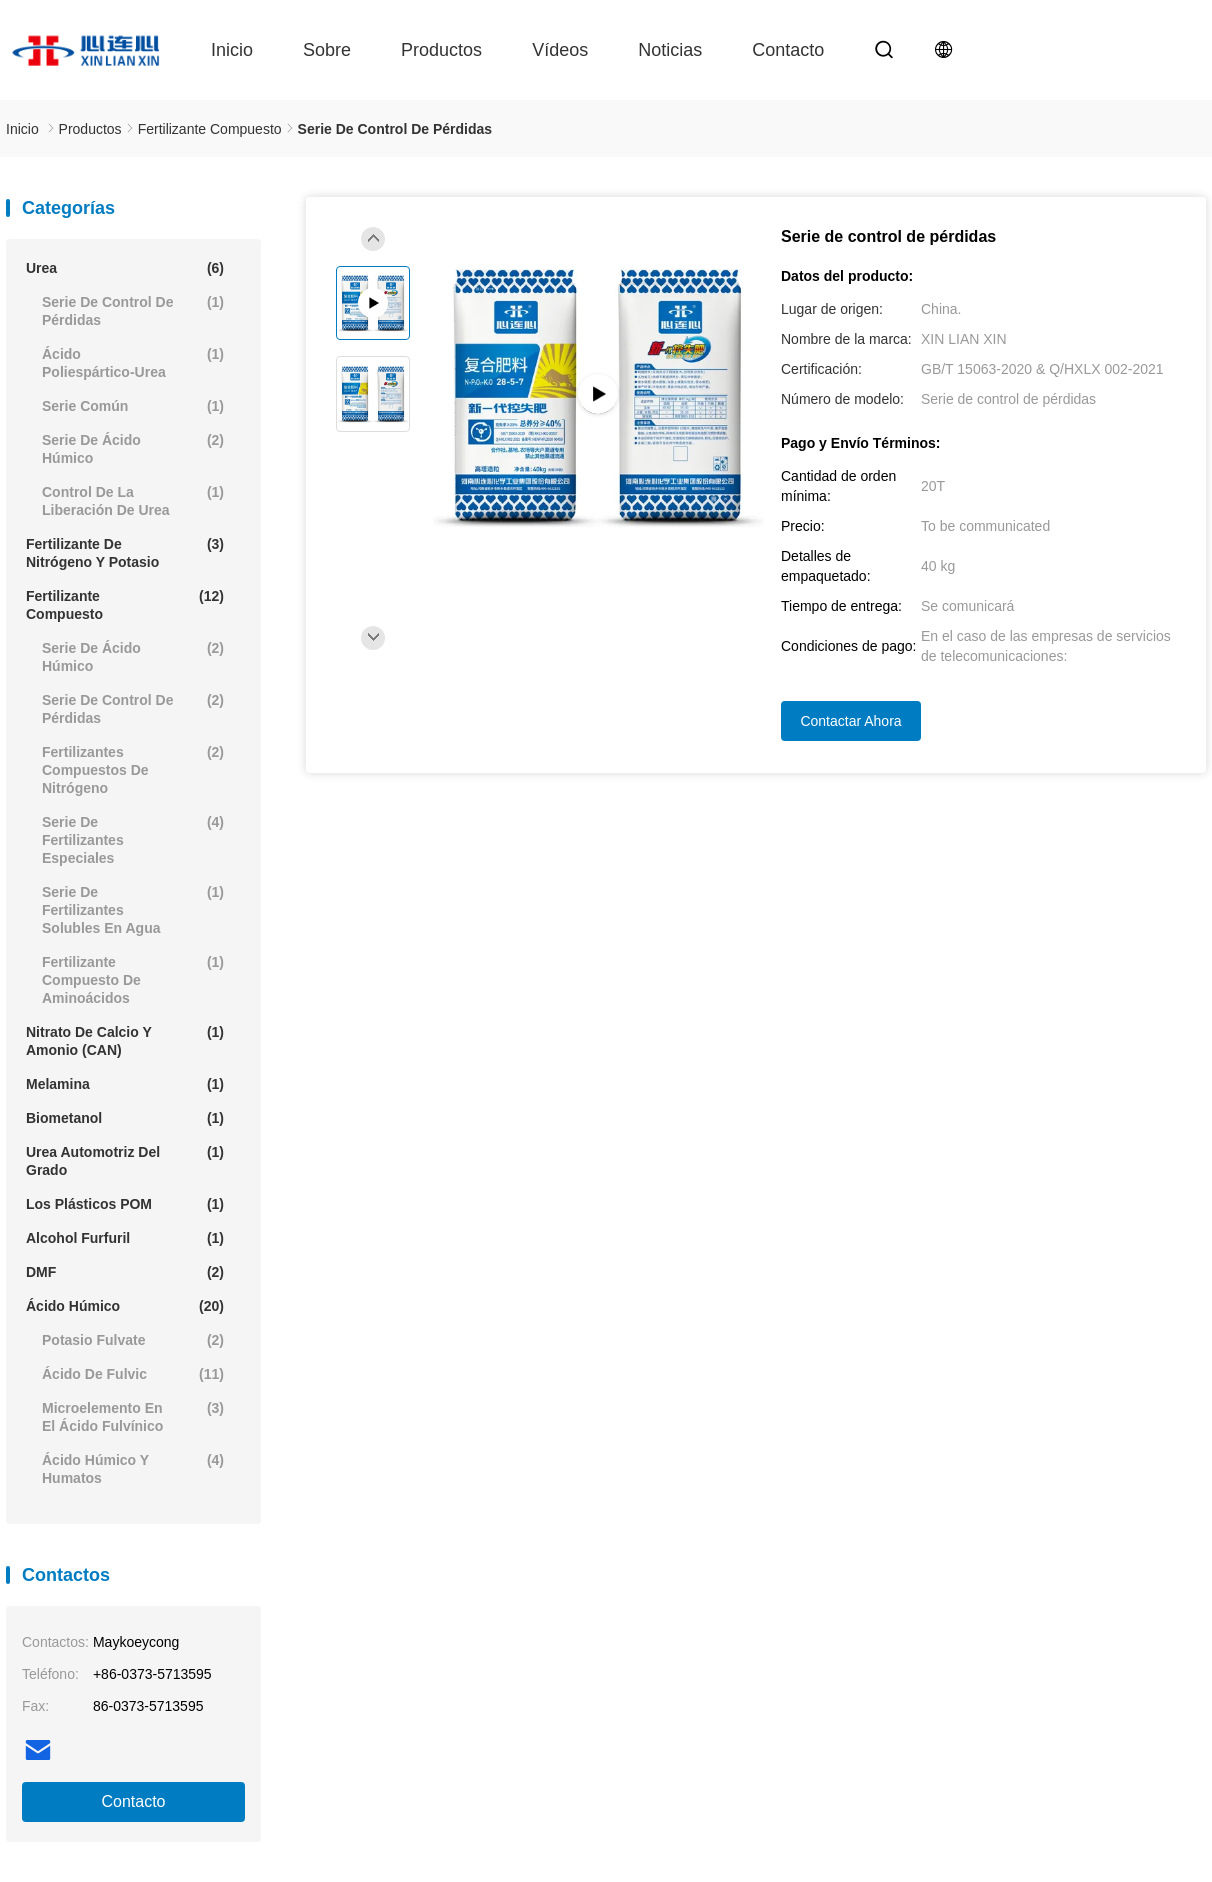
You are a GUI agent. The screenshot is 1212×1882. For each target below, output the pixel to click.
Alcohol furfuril (125, 1238)
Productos (441, 50)
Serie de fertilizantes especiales (133, 839)
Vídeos (560, 50)
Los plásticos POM (125, 1204)
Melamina (125, 1084)
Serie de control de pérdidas (133, 310)
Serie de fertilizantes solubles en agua (133, 909)
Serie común (133, 406)
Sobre (327, 50)
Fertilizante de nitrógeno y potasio (125, 552)
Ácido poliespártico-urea (133, 362)
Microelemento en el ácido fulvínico (133, 1416)
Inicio (232, 50)
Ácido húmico (125, 1306)
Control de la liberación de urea (133, 500)
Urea (125, 268)
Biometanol (125, 1118)
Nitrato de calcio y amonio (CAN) (125, 1040)
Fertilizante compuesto (125, 604)
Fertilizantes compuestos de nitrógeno (133, 769)
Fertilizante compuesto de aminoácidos (133, 979)
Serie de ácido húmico (133, 448)
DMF (125, 1272)
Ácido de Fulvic (133, 1374)
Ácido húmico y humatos (133, 1468)
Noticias (670, 50)
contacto (788, 50)
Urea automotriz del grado (125, 1160)
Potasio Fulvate (133, 1340)
